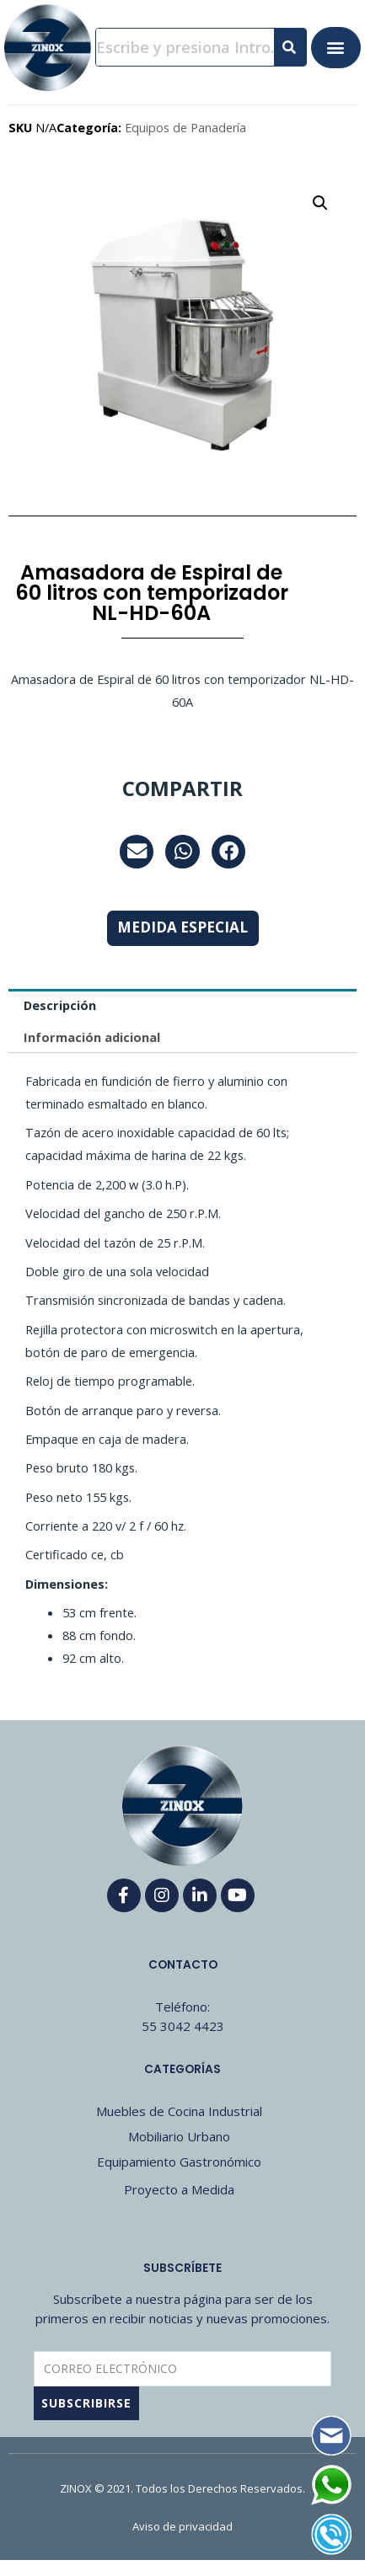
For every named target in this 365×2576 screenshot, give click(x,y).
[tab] (182, 1005)
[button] (336, 47)
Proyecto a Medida (179, 2189)
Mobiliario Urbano (179, 2136)
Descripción (60, 1005)
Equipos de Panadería (185, 128)
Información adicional (92, 1037)
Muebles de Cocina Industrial (179, 2111)
